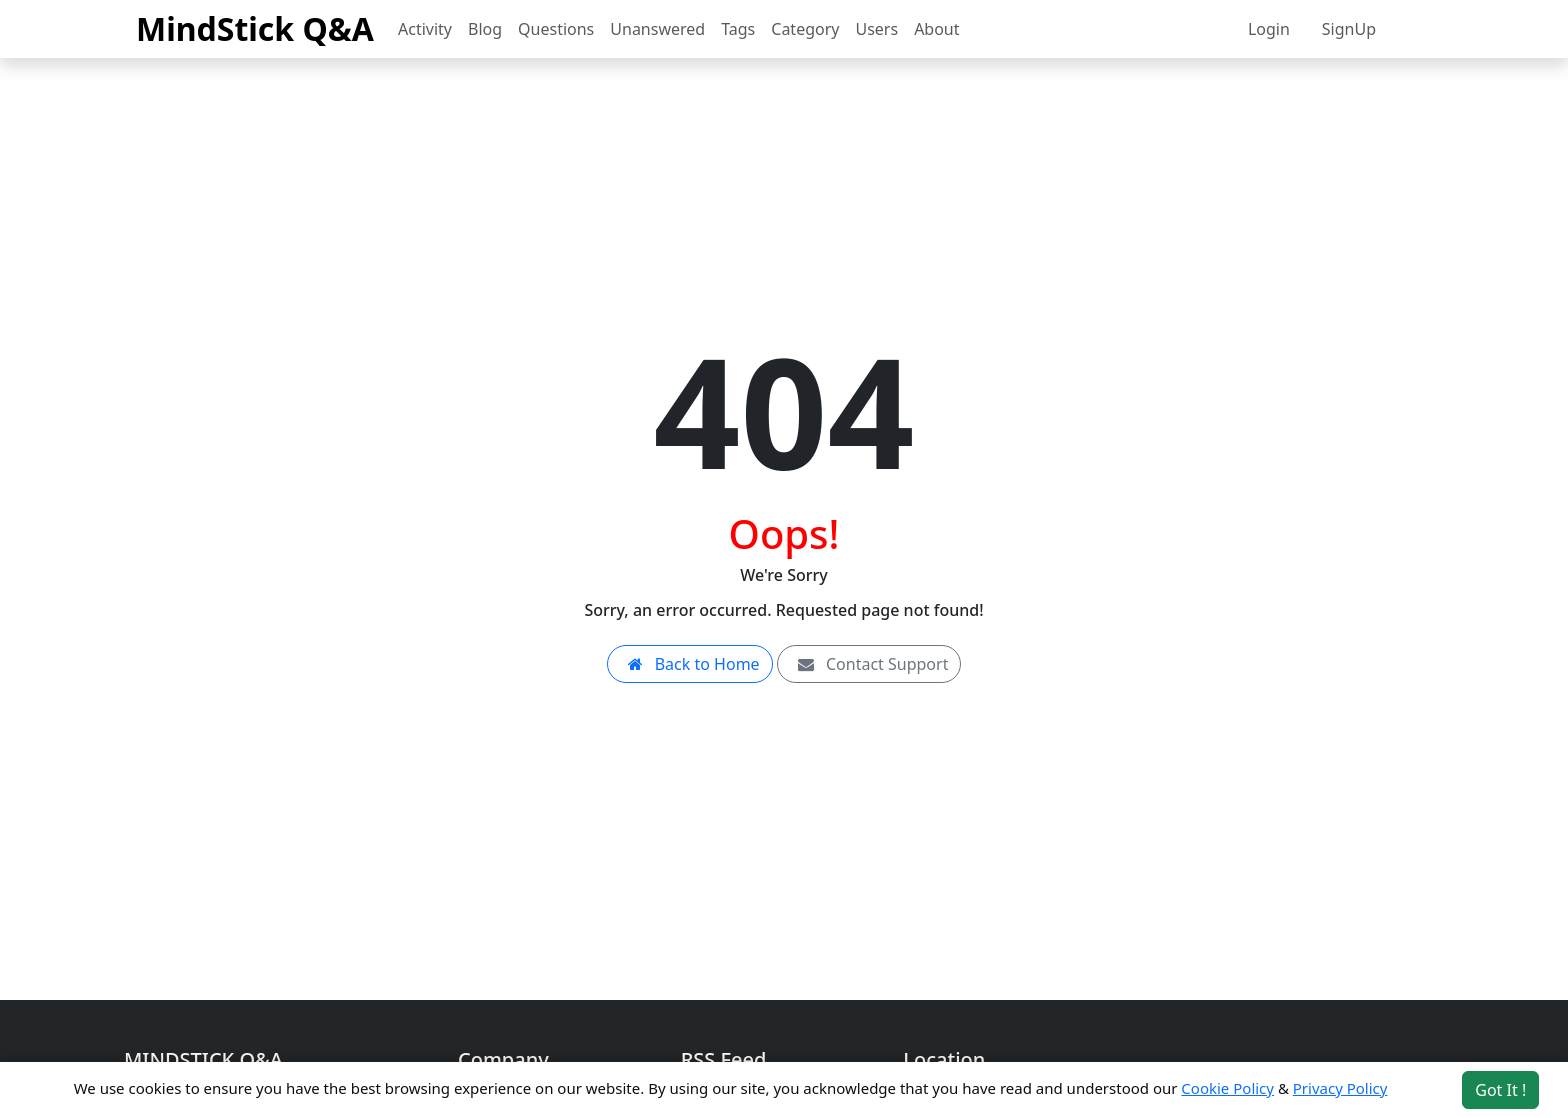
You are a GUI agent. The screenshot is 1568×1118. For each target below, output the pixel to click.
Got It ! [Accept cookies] (1500, 1090)
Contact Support (869, 664)
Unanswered (657, 29)
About (936, 29)
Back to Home (690, 664)
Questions (556, 29)
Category (805, 29)
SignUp (1349, 29)
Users (876, 29)
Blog (485, 29)
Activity (425, 29)
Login (1269, 29)
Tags (738, 29)
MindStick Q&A (255, 28)
